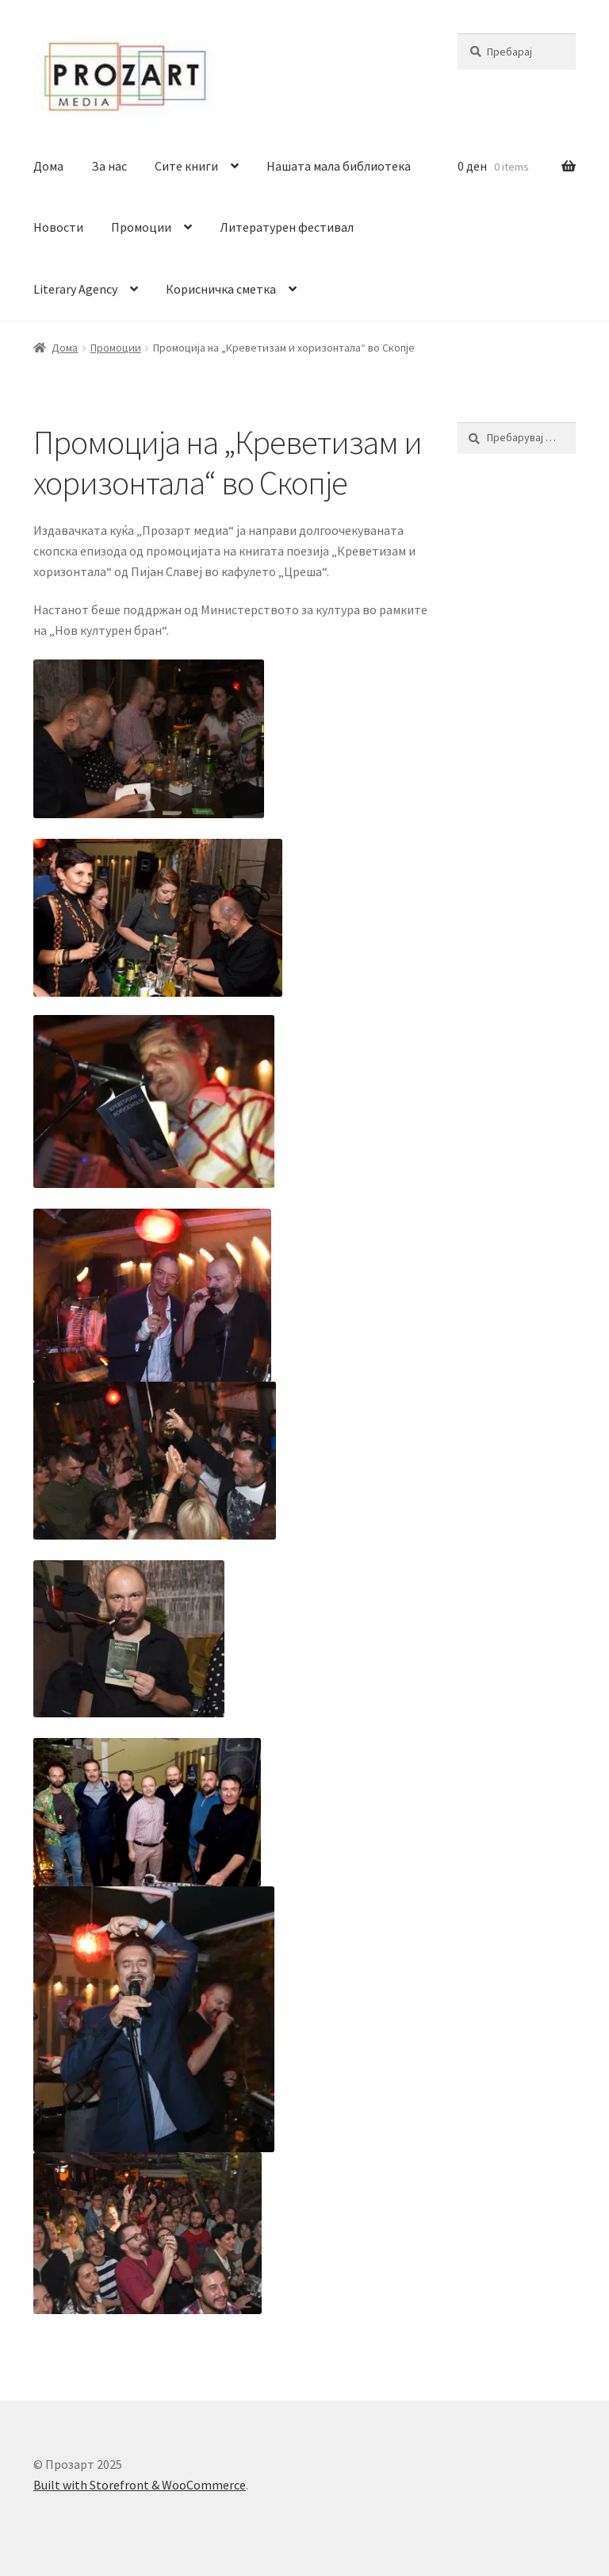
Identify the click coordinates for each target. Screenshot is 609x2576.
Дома (48, 166)
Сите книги (186, 166)
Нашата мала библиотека (338, 166)
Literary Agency (75, 289)
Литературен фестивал (287, 227)
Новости (58, 227)
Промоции (141, 227)
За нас (109, 166)
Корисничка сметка (221, 289)
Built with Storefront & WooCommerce (139, 2485)
